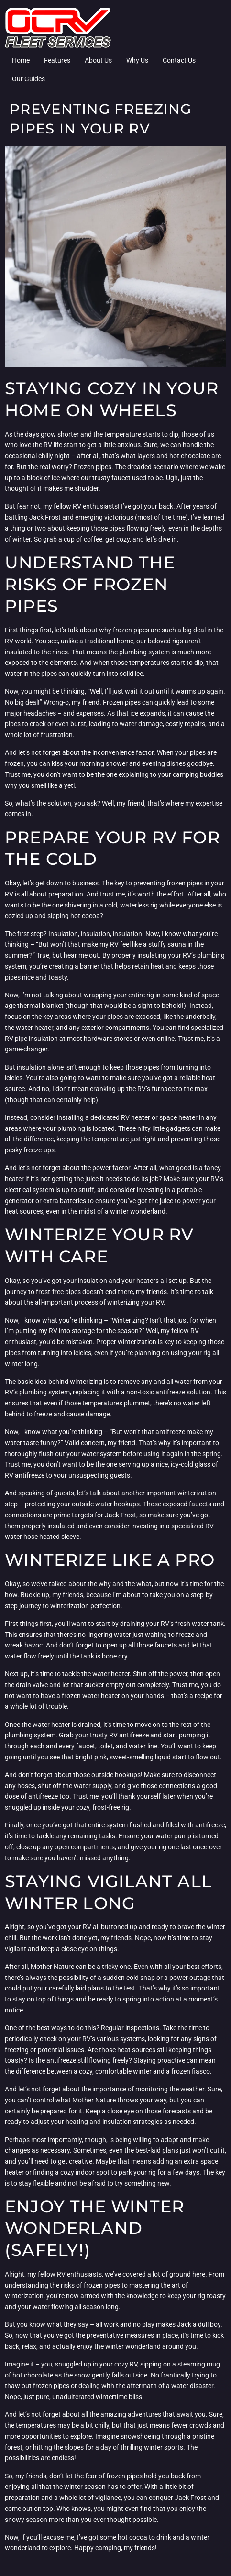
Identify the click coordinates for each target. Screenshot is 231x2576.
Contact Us (179, 60)
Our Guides (28, 79)
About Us (98, 60)
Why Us (137, 60)
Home (21, 60)
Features (57, 60)
